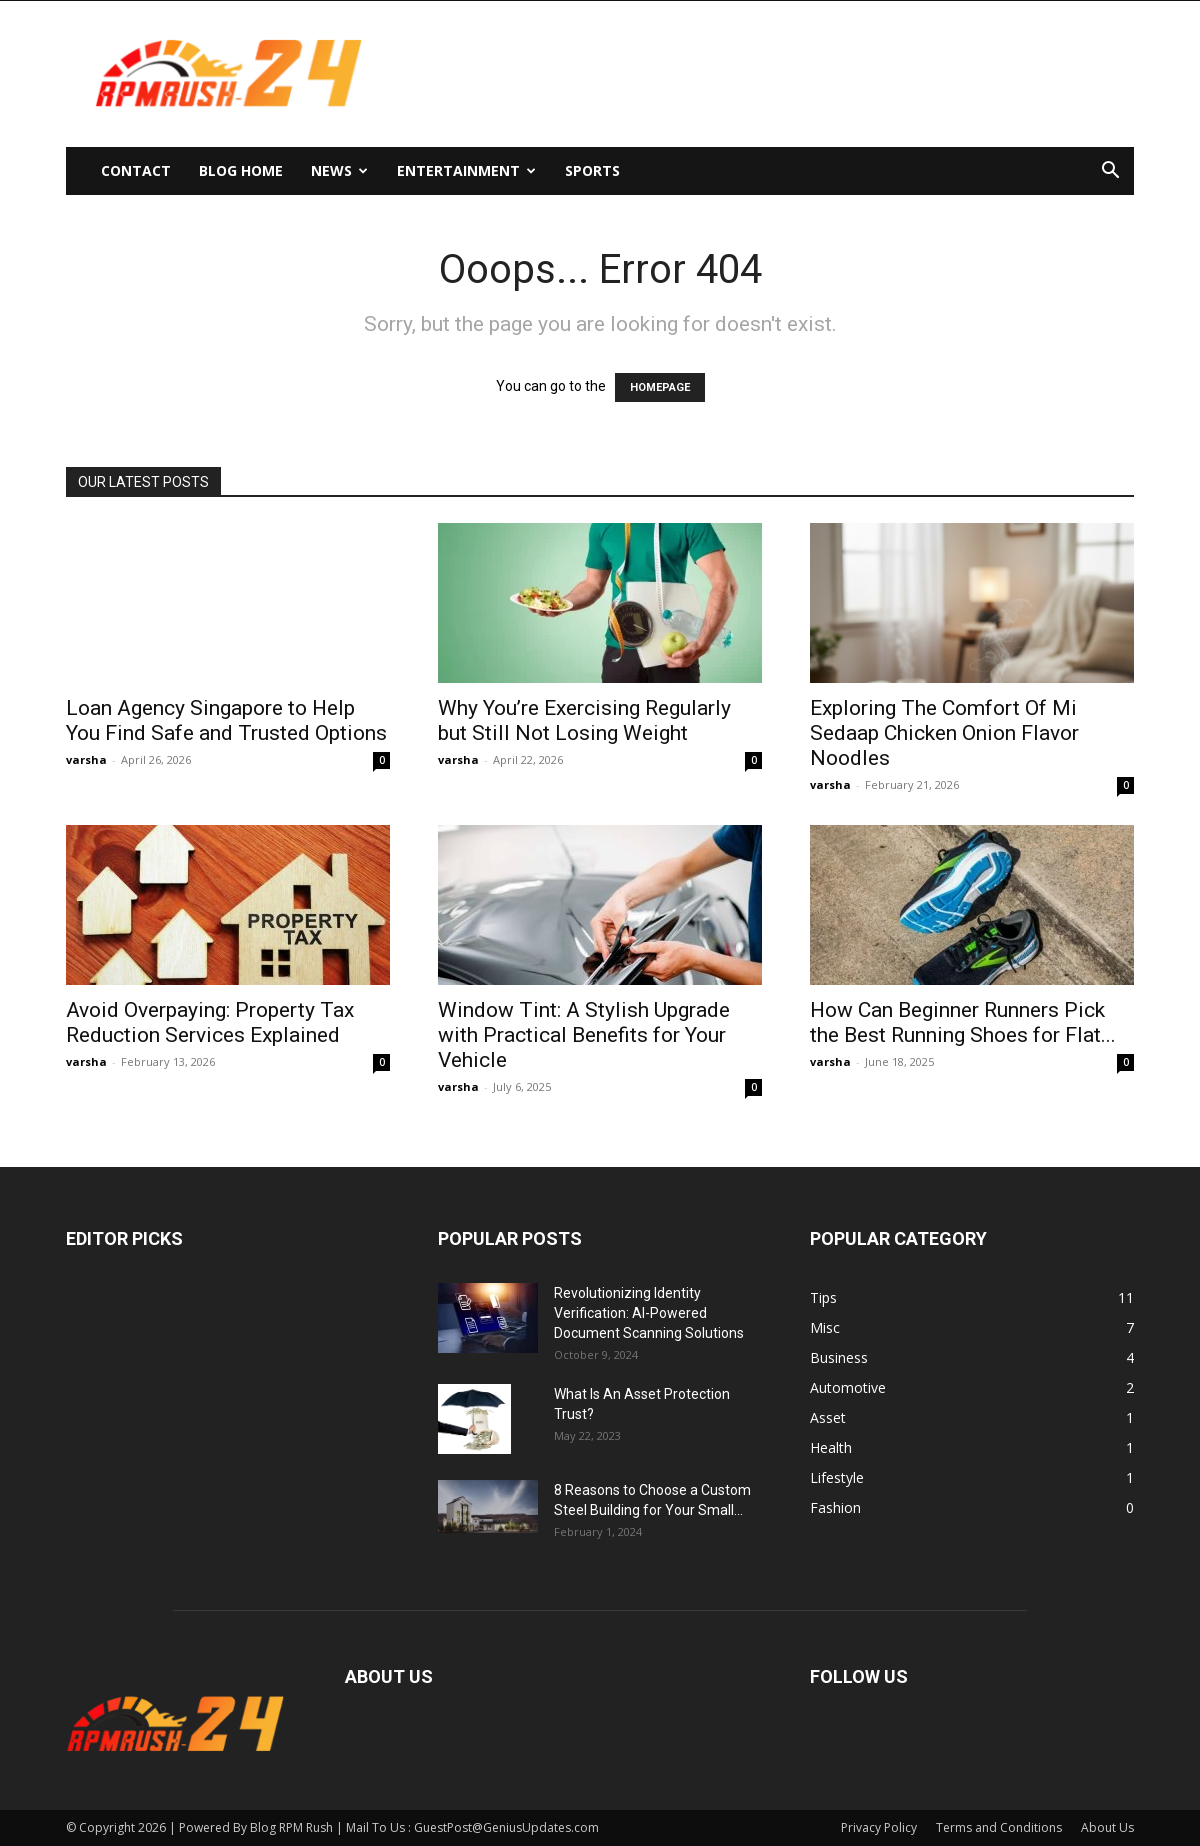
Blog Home (241, 170)
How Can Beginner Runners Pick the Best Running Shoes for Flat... (963, 1022)
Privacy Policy (879, 1827)
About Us (1107, 1827)
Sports (592, 170)
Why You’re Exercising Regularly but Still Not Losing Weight (584, 720)
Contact (136, 170)
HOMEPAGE (660, 387)
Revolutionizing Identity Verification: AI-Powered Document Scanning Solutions (649, 1313)
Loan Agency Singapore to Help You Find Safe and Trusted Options (226, 720)
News (339, 170)
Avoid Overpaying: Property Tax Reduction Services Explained (210, 1022)
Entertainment (466, 170)
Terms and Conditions (999, 1827)
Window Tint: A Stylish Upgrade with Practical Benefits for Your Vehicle (584, 1035)
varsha (86, 759)
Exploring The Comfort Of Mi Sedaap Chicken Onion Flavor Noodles (944, 733)
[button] (1110, 172)
